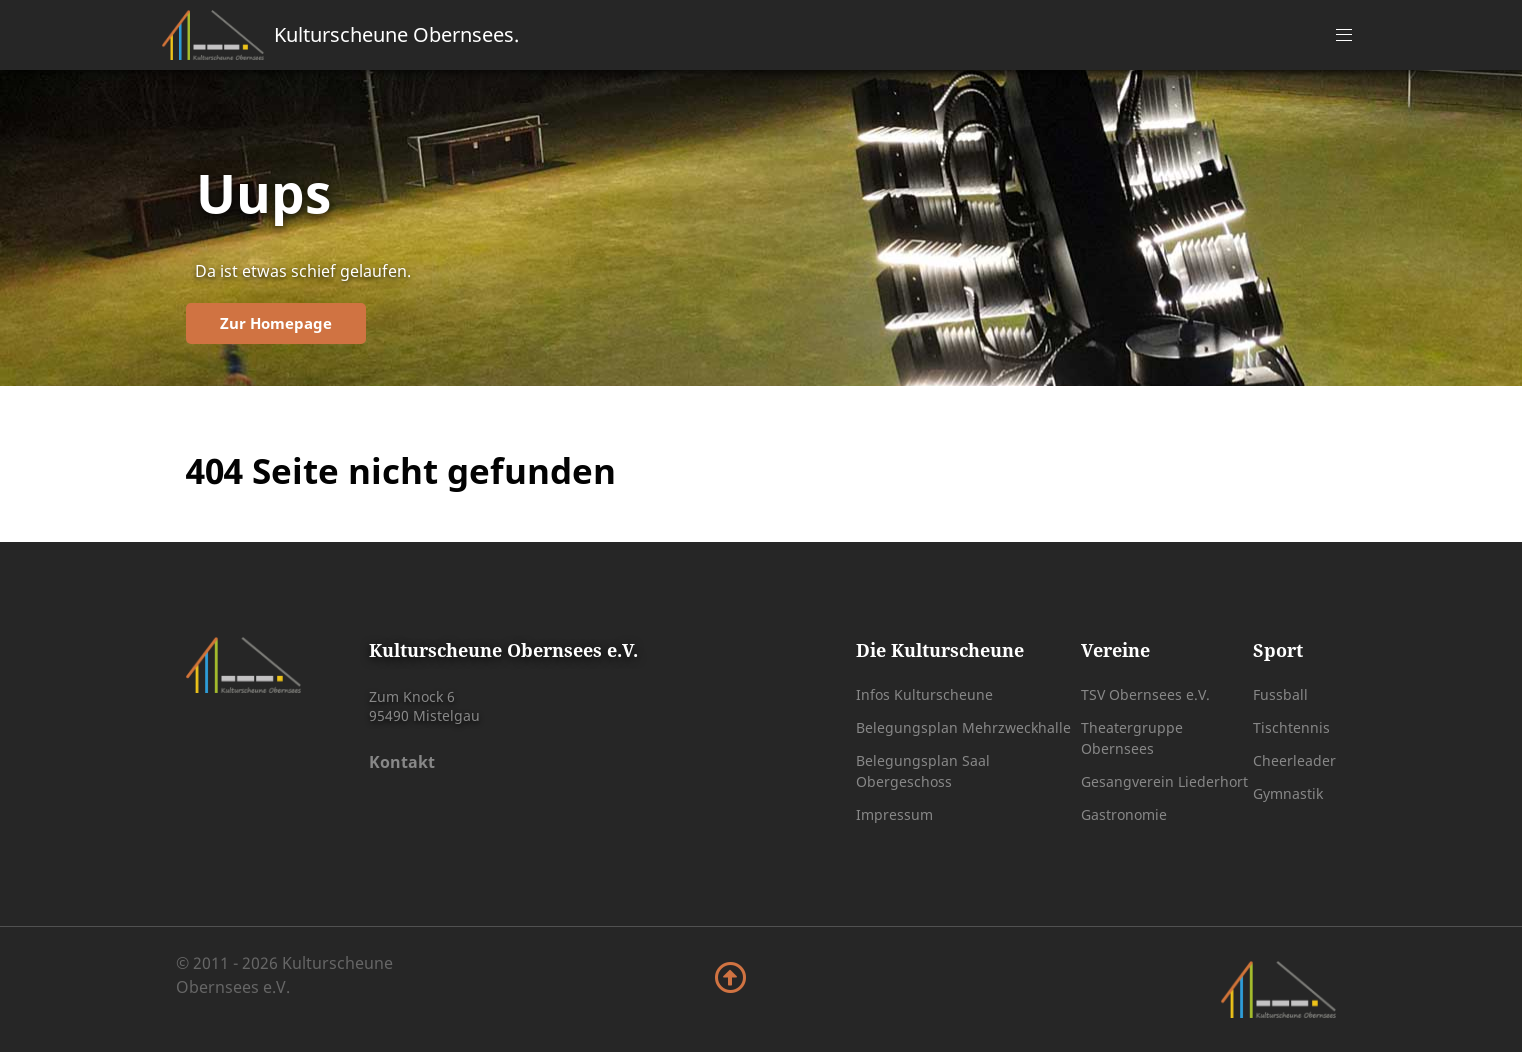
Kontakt (402, 762)
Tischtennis (1291, 727)
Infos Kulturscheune (924, 694)
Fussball (1280, 694)
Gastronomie (1124, 814)
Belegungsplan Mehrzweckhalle (963, 727)
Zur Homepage (276, 323)
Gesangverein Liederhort (1164, 781)
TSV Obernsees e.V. (1145, 694)
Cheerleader (1294, 760)
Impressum (894, 814)
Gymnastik (1288, 793)
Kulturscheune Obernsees (396, 34)
